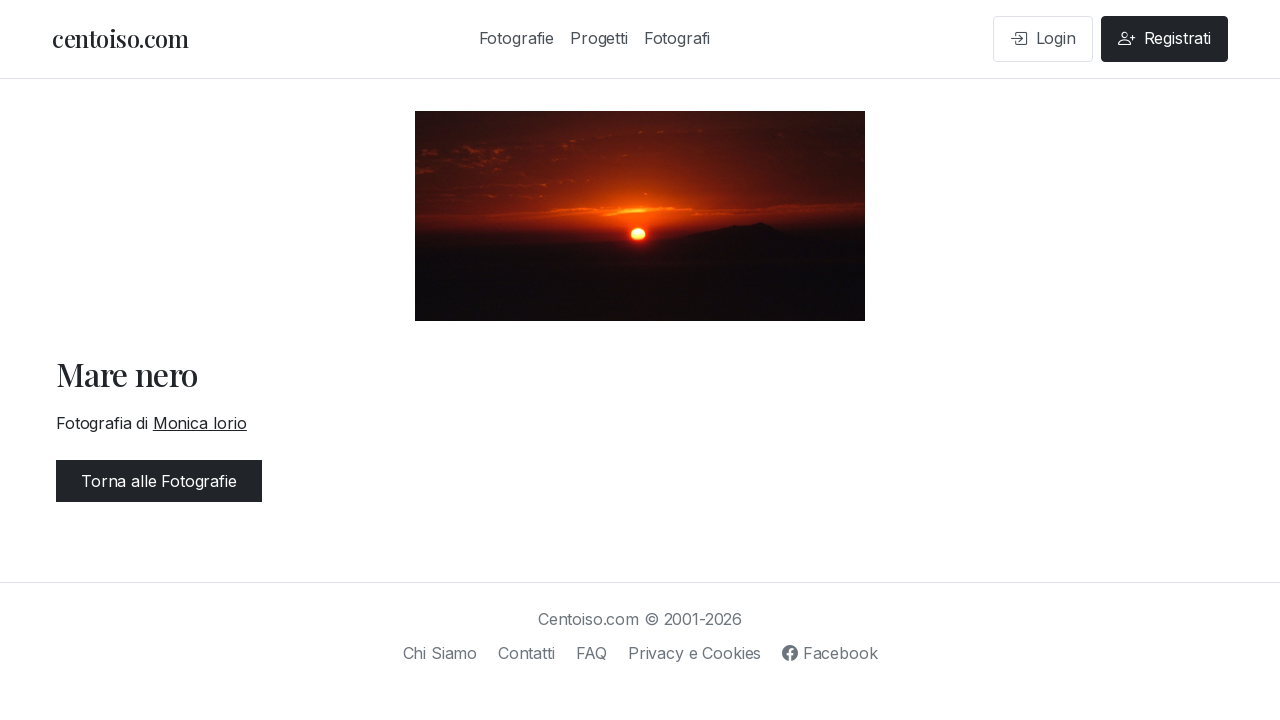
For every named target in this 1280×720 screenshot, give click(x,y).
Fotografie (516, 38)
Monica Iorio (200, 423)
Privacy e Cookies (694, 653)
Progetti (599, 38)
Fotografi (677, 38)
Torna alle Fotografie (159, 481)
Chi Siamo (440, 653)
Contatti (526, 653)
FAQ (592, 653)
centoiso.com (120, 38)
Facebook (829, 653)
